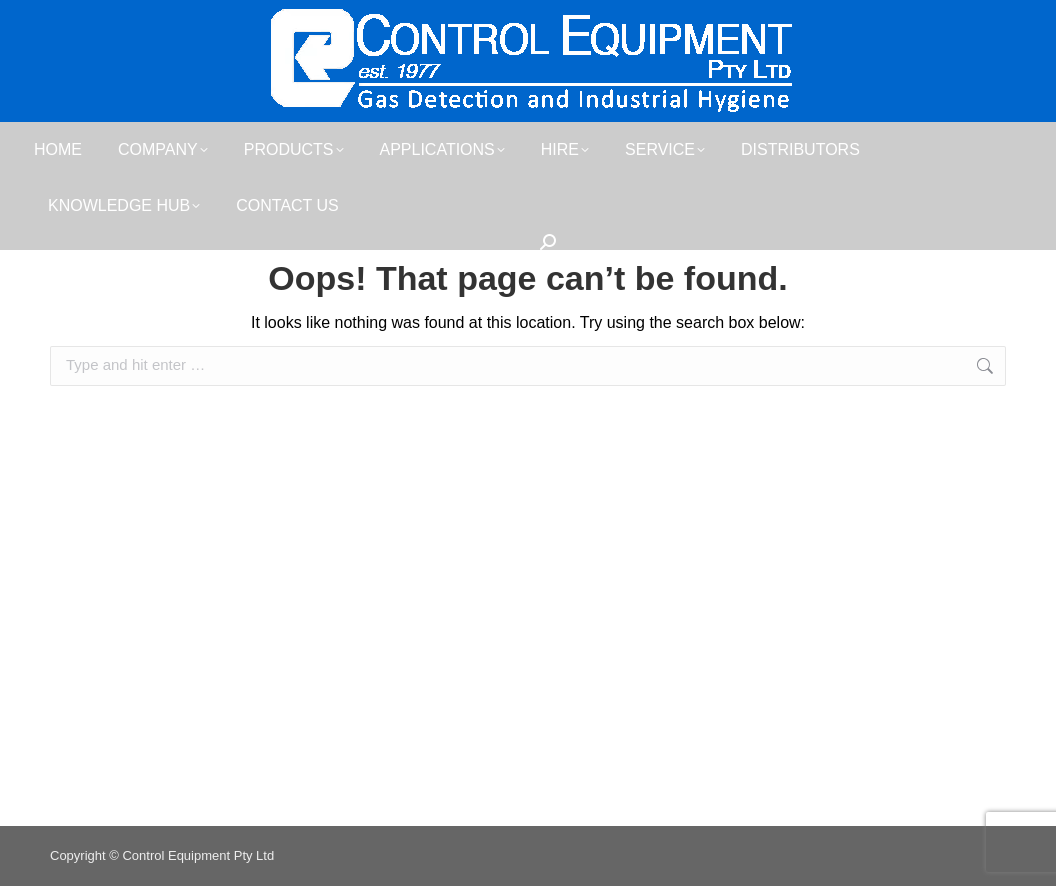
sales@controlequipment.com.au (878, 18)
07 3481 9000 (110, 18)
